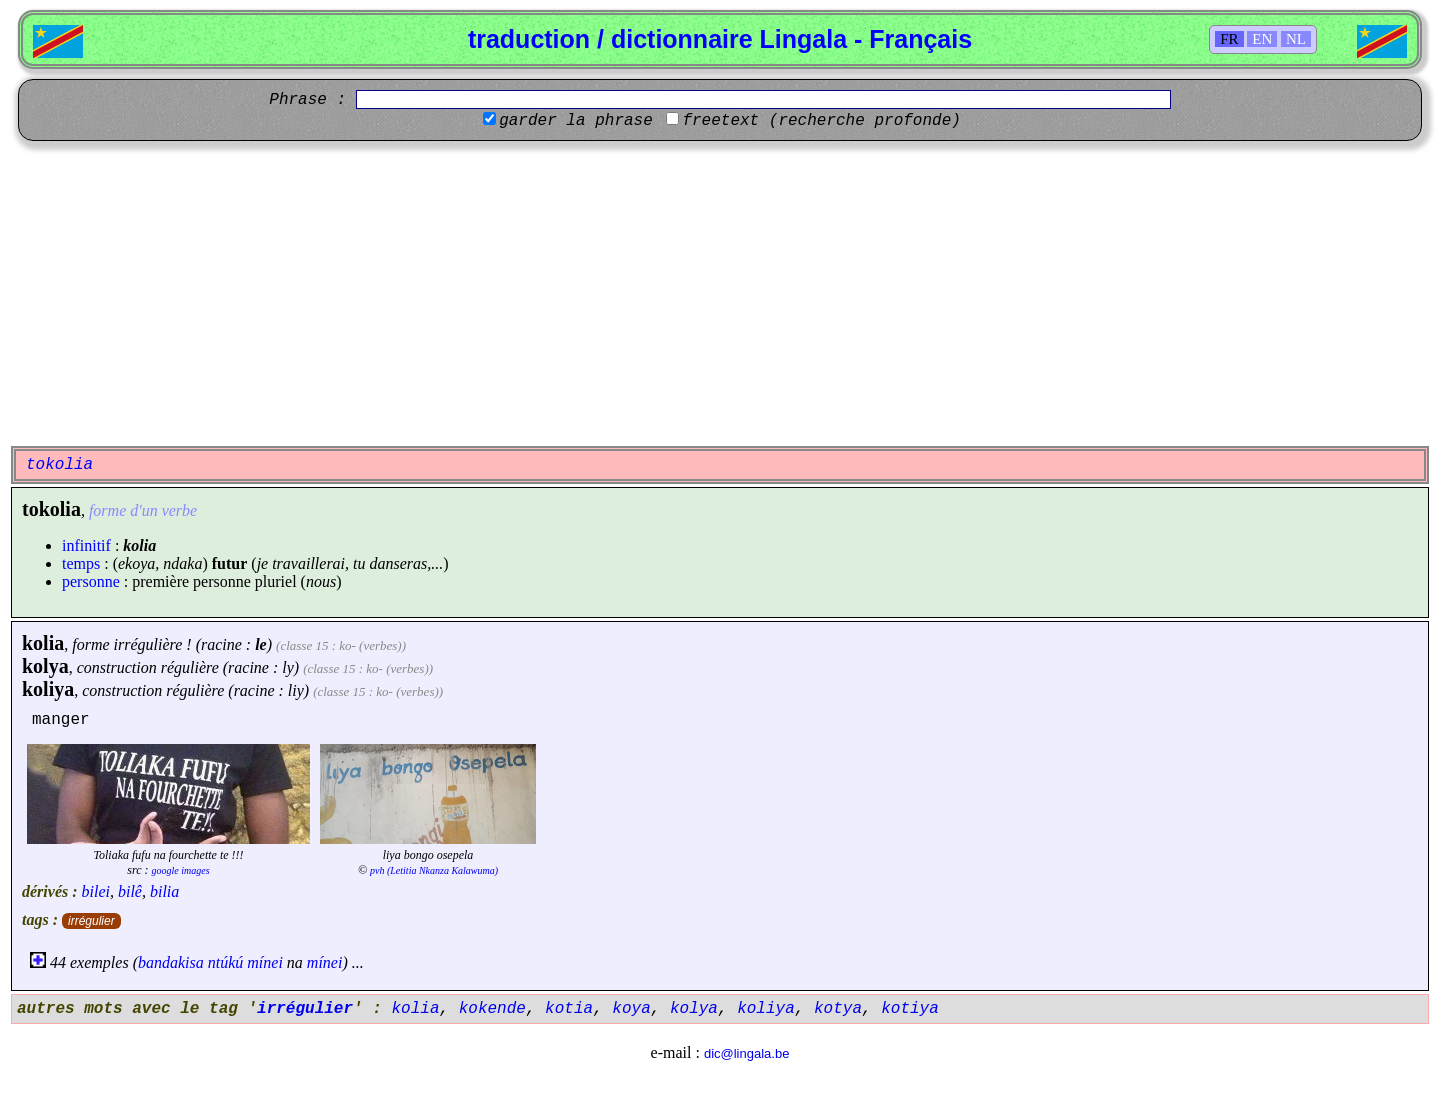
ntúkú (226, 962)
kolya (45, 666)
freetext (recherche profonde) (821, 121)
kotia (569, 1009)
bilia (164, 891)
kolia (43, 643)
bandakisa (171, 962)
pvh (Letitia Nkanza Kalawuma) (434, 870)
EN (1262, 39)
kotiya (910, 1009)
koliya (48, 689)
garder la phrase (576, 121)
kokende (492, 1009)
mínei (265, 962)
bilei (96, 891)
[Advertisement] (720, 291)
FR (1229, 39)
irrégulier (91, 921)
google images (181, 870)
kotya (838, 1009)
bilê (130, 891)
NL (1296, 39)
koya (631, 1009)
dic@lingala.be (746, 1053)
